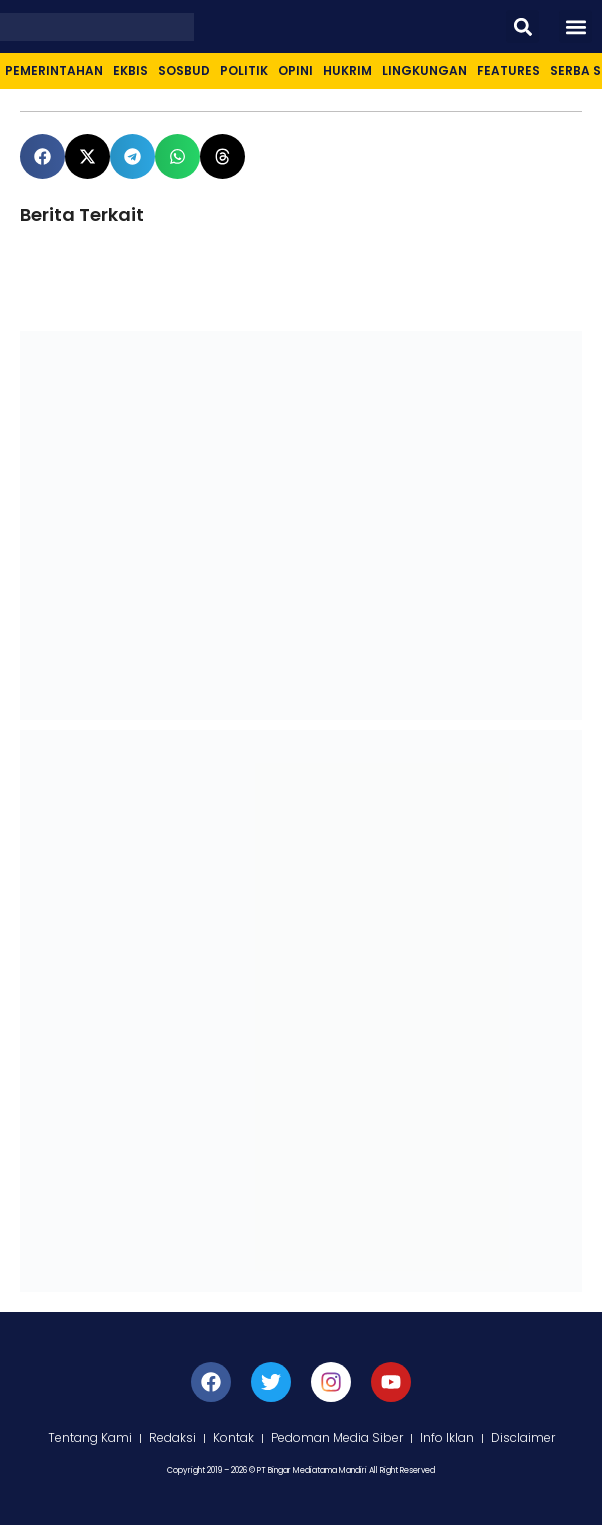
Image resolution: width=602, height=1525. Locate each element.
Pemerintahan (54, 70)
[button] (522, 26)
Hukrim (347, 70)
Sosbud (184, 70)
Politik (244, 70)
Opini (295, 70)
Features (508, 70)
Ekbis (130, 70)
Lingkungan (424, 70)
